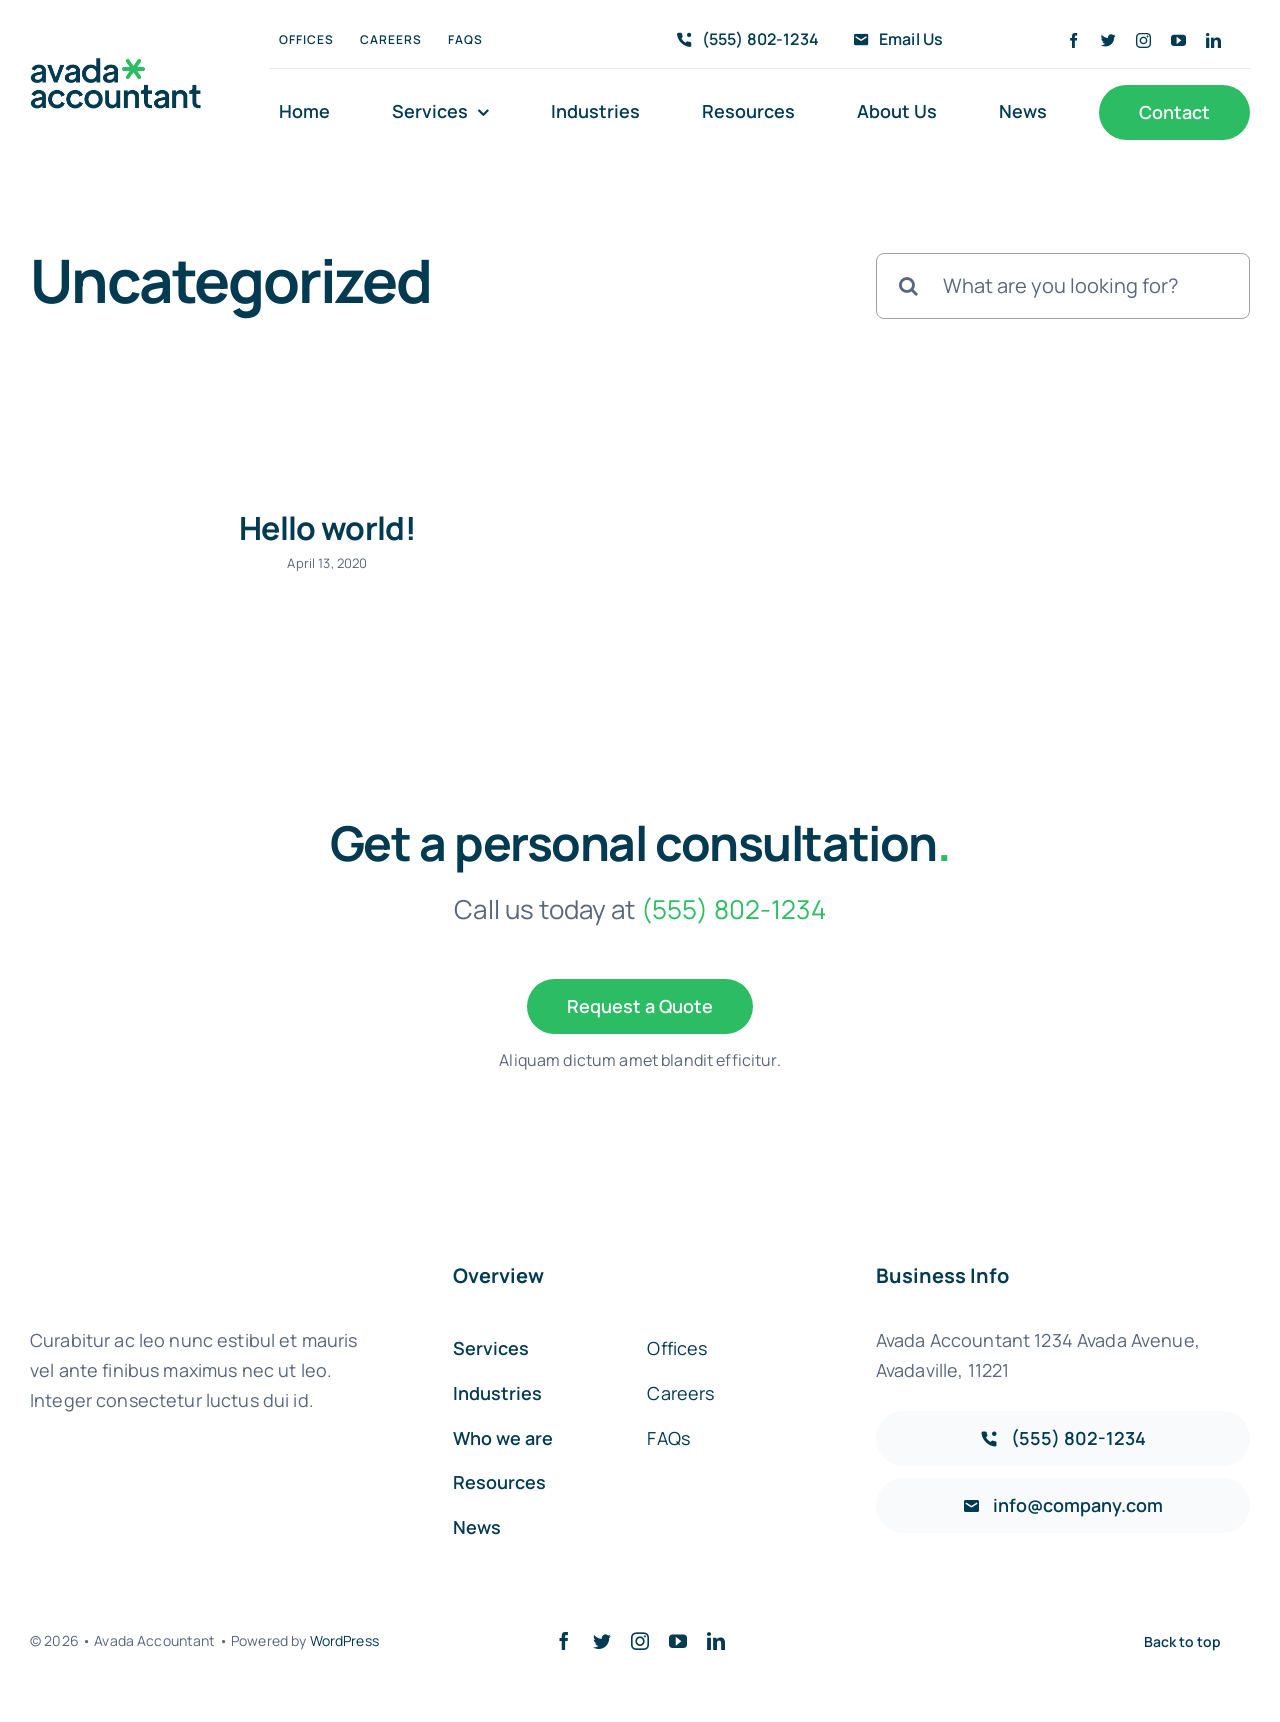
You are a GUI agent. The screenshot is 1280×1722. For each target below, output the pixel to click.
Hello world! (327, 528)
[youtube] (1178, 40)
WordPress (344, 1640)
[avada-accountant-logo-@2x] (116, 67)
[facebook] (1073, 40)
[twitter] (1108, 40)
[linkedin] (1213, 40)
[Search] (909, 286)
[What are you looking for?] (1063, 286)
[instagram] (1143, 40)
